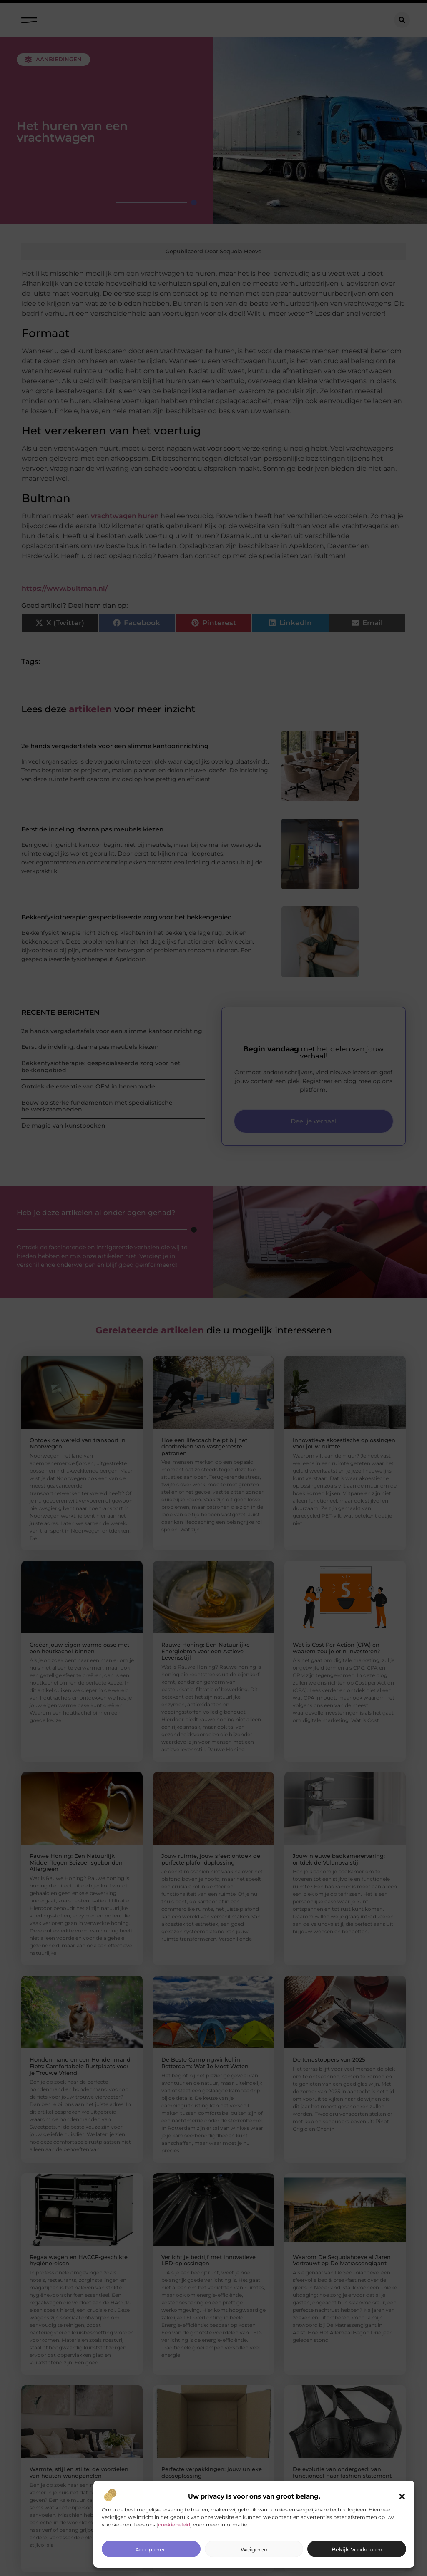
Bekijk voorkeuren (357, 2549)
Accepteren (151, 2549)
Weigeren (254, 2549)
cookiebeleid (174, 2524)
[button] (402, 2496)
